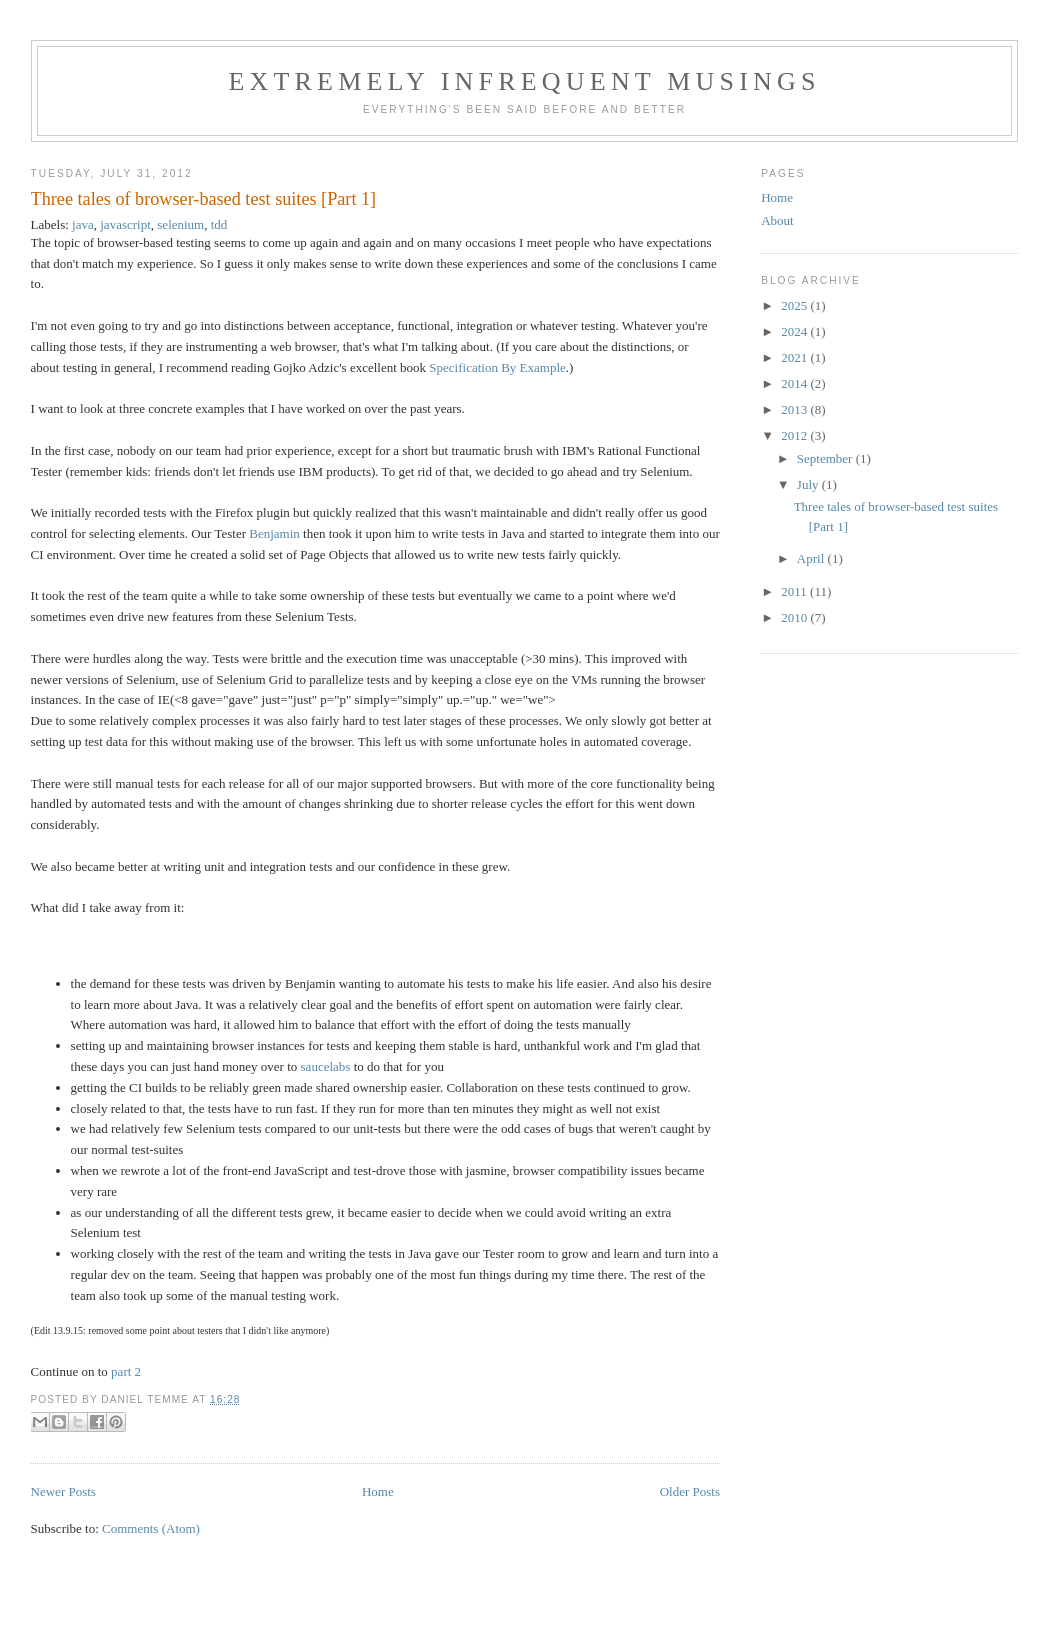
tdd (219, 224)
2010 (795, 617)
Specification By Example (497, 367)
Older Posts (690, 1491)
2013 (795, 409)
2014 (795, 383)
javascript (125, 224)
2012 (795, 435)
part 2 (126, 1371)
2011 (795, 591)
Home (378, 1491)
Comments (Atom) (151, 1528)
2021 (795, 357)
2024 (795, 331)
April (812, 558)
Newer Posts (63, 1491)
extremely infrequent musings (524, 81)
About (777, 220)
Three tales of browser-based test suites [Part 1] (204, 199)
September (826, 458)
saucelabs (326, 1066)
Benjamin (274, 533)
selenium (180, 224)
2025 (795, 305)
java (83, 224)
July (809, 484)
